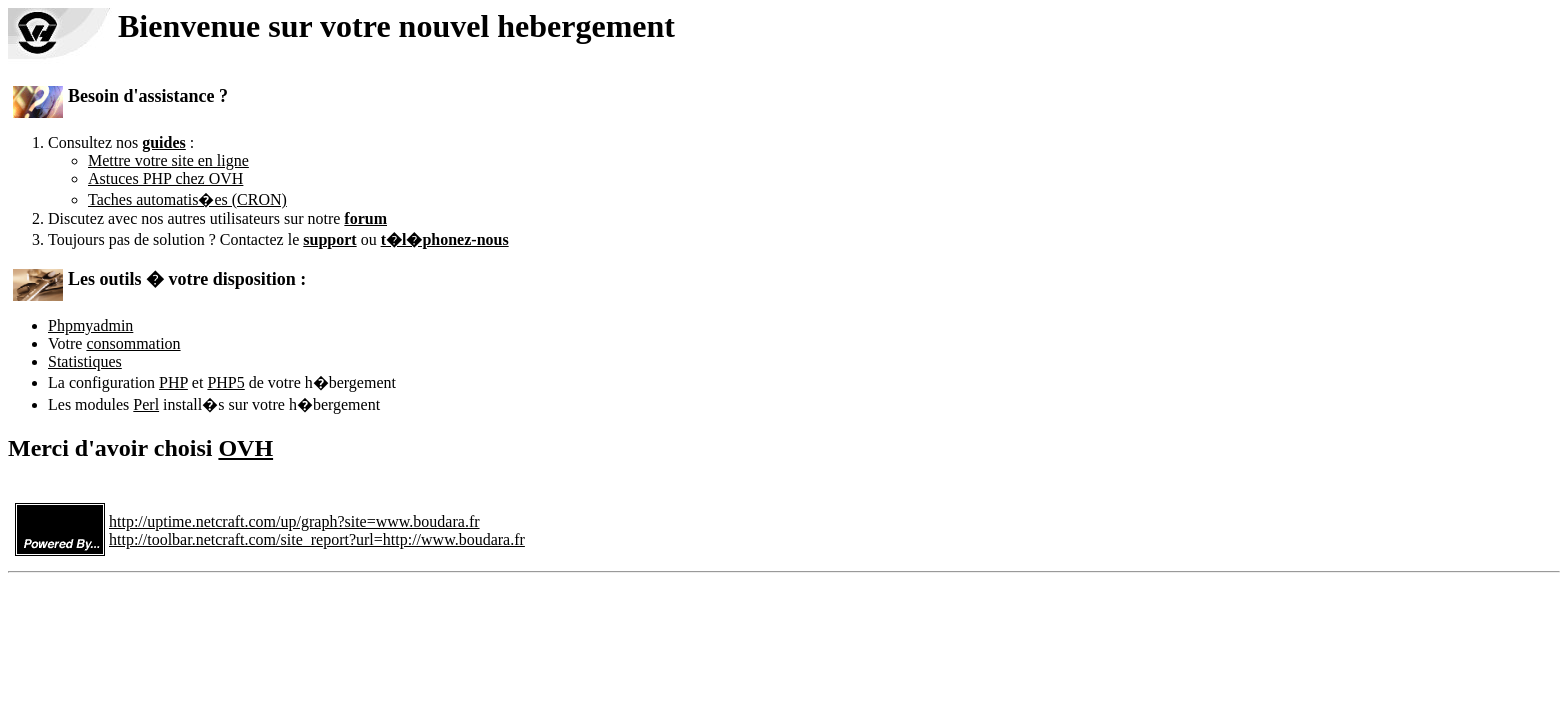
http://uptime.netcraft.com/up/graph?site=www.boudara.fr (294, 521)
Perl (146, 404)
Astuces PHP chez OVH (165, 178)
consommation (133, 343)
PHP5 (225, 382)
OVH (245, 448)
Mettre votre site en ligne (168, 160)
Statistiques (85, 361)
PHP (173, 382)
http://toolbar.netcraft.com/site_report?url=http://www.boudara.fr (317, 539)
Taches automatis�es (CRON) (187, 199)
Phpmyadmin (90, 325)
